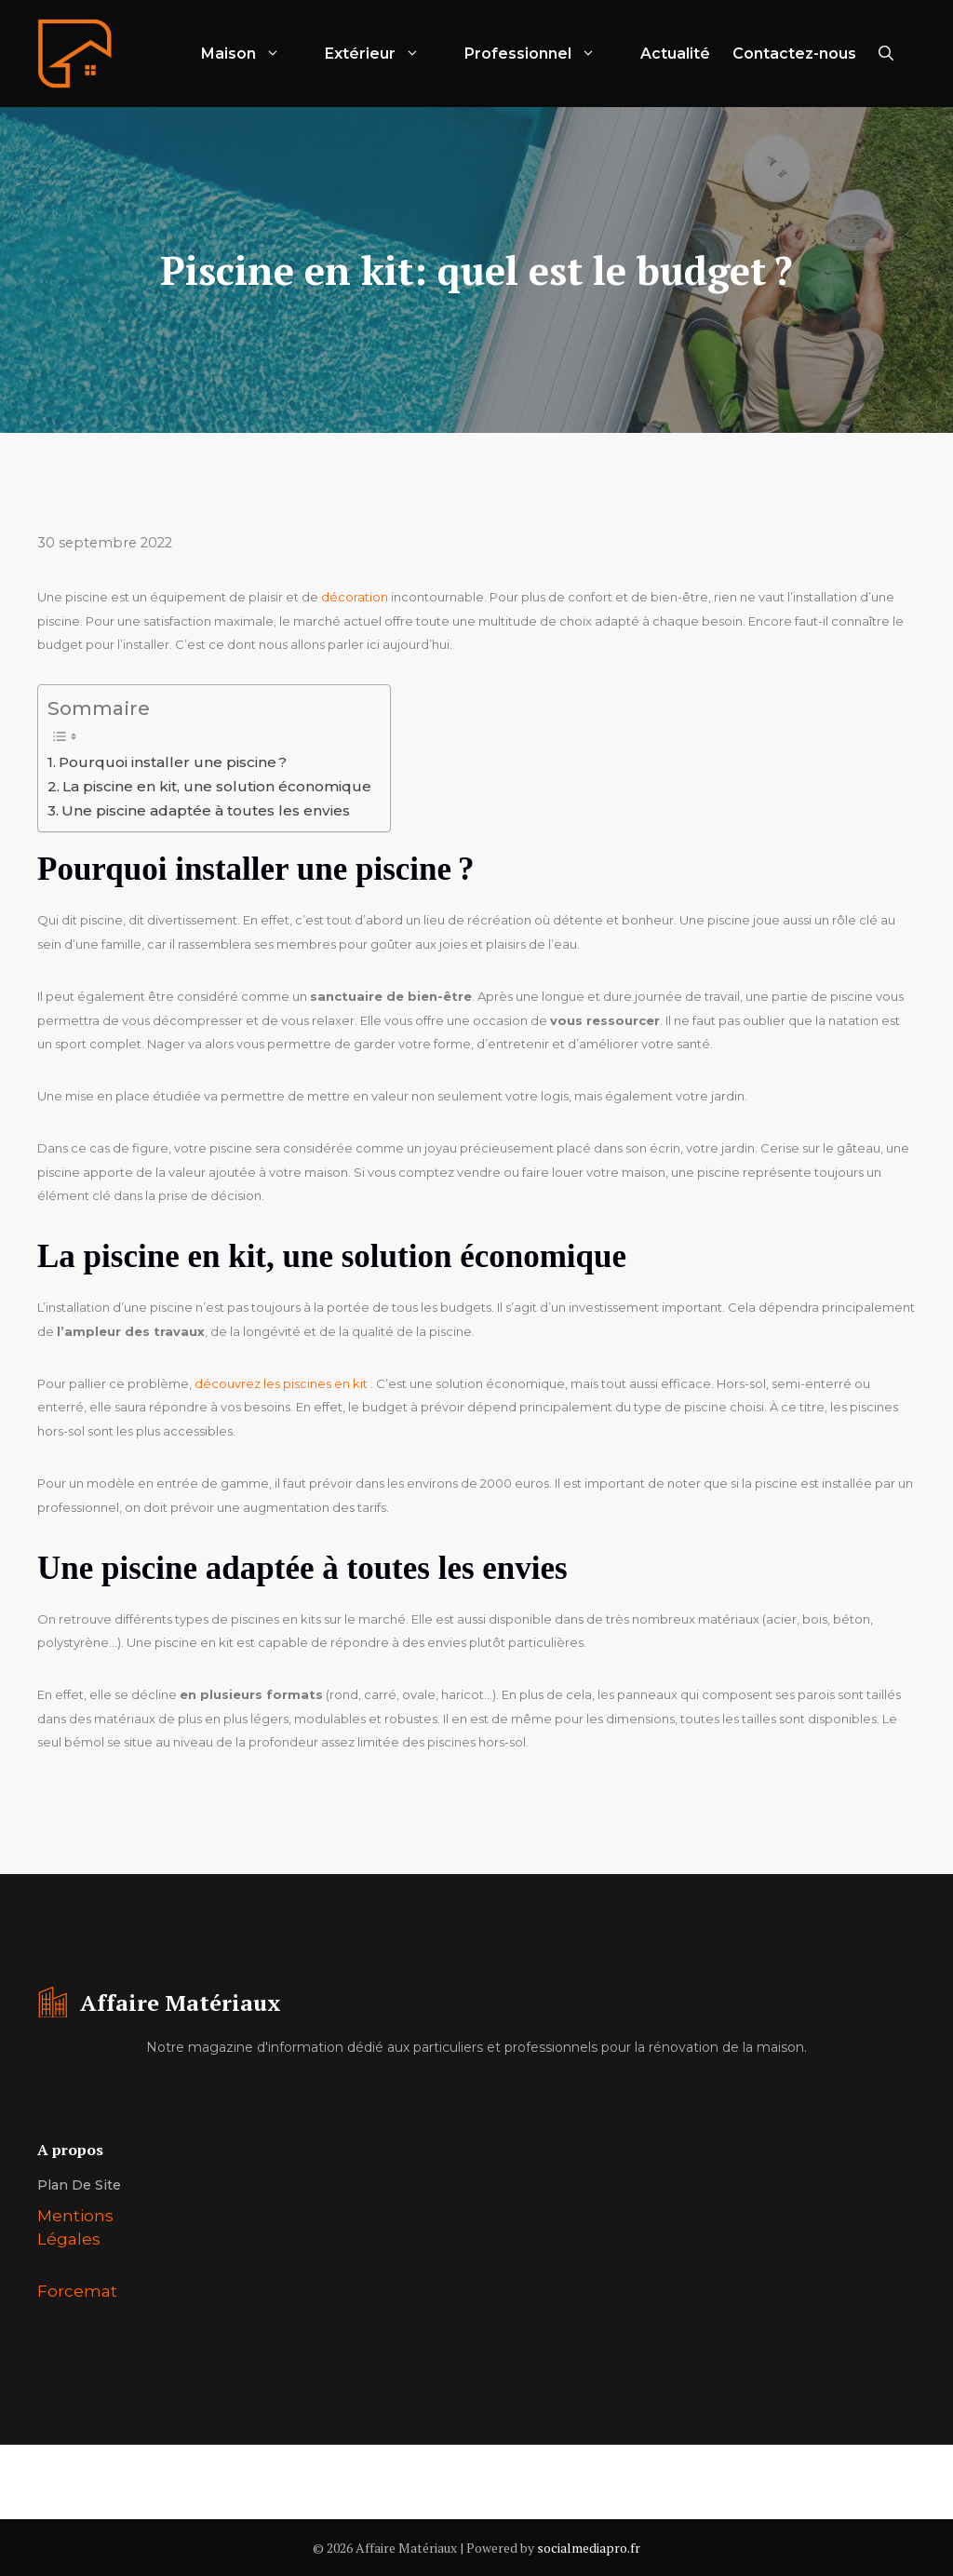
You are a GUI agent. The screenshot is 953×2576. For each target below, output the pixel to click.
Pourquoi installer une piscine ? (173, 762)
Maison (251, 54)
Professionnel (541, 54)
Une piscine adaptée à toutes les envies (205, 810)
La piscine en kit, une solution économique (216, 786)
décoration (354, 596)
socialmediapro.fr (588, 2547)
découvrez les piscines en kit (281, 1383)
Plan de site (79, 2185)
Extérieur (383, 54)
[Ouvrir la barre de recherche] (886, 54)
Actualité (675, 53)
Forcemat (77, 2291)
